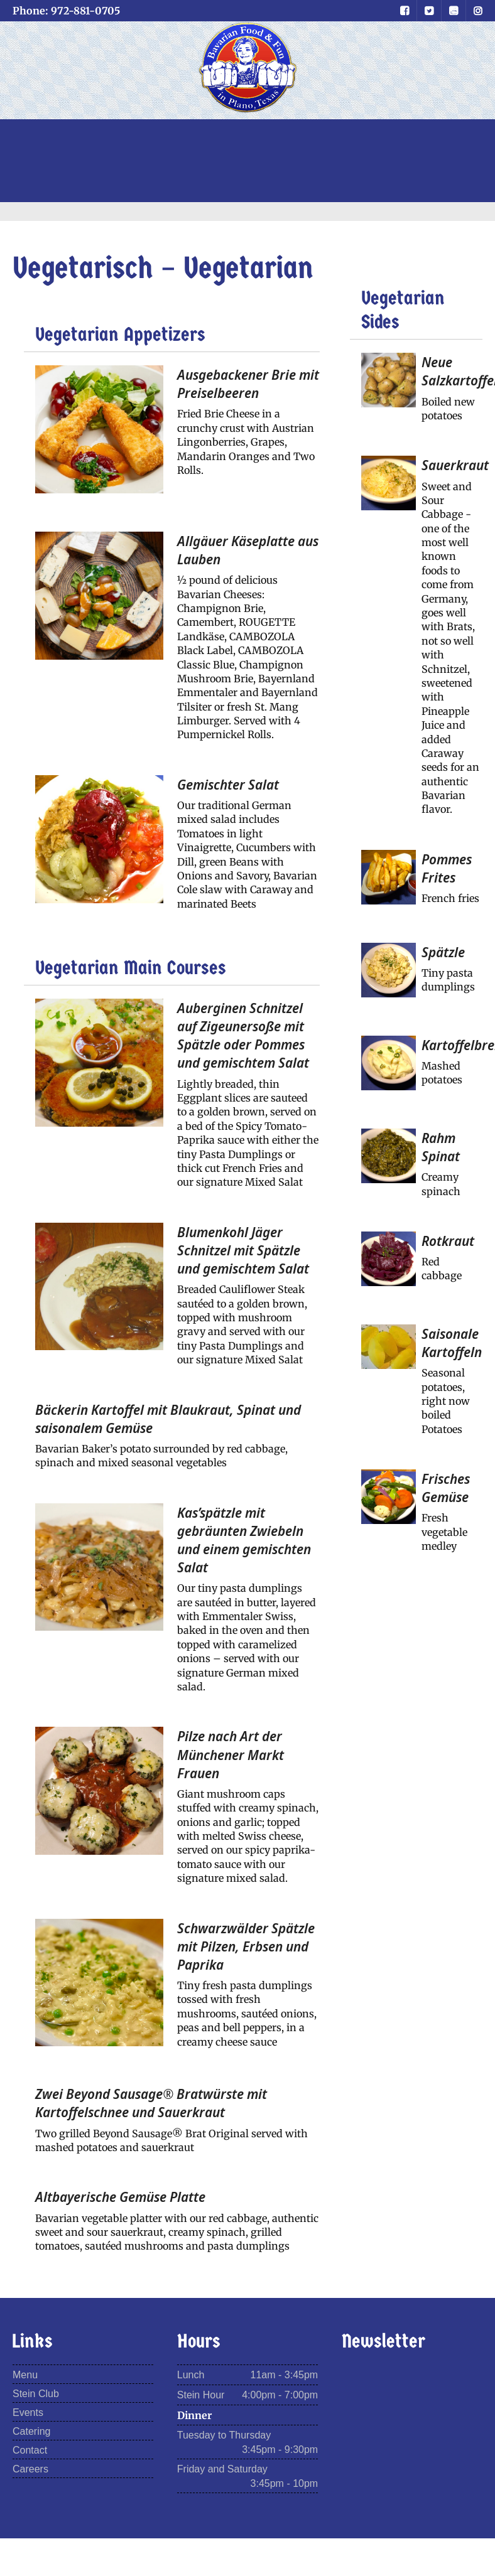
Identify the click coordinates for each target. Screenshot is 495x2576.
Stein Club (36, 2393)
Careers (30, 2469)
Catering (31, 2431)
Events (28, 2412)
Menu (25, 2374)
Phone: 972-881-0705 (66, 10)
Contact (30, 2450)
